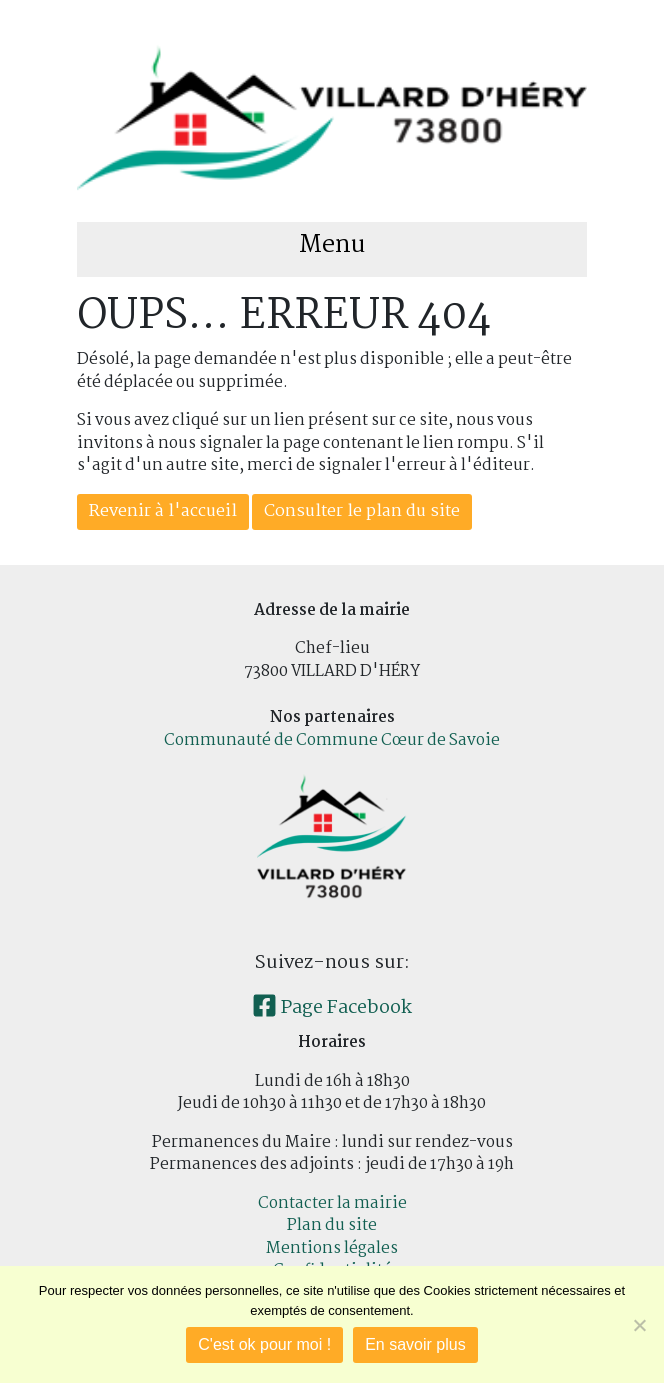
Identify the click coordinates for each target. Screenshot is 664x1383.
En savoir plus (415, 1344)
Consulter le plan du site (362, 511)
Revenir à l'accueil (163, 511)
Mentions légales (332, 1248)
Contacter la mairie (332, 1203)
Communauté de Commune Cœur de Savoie (332, 740)
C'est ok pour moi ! (264, 1344)
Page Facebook (332, 1008)
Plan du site (332, 1225)
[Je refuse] (639, 1325)
